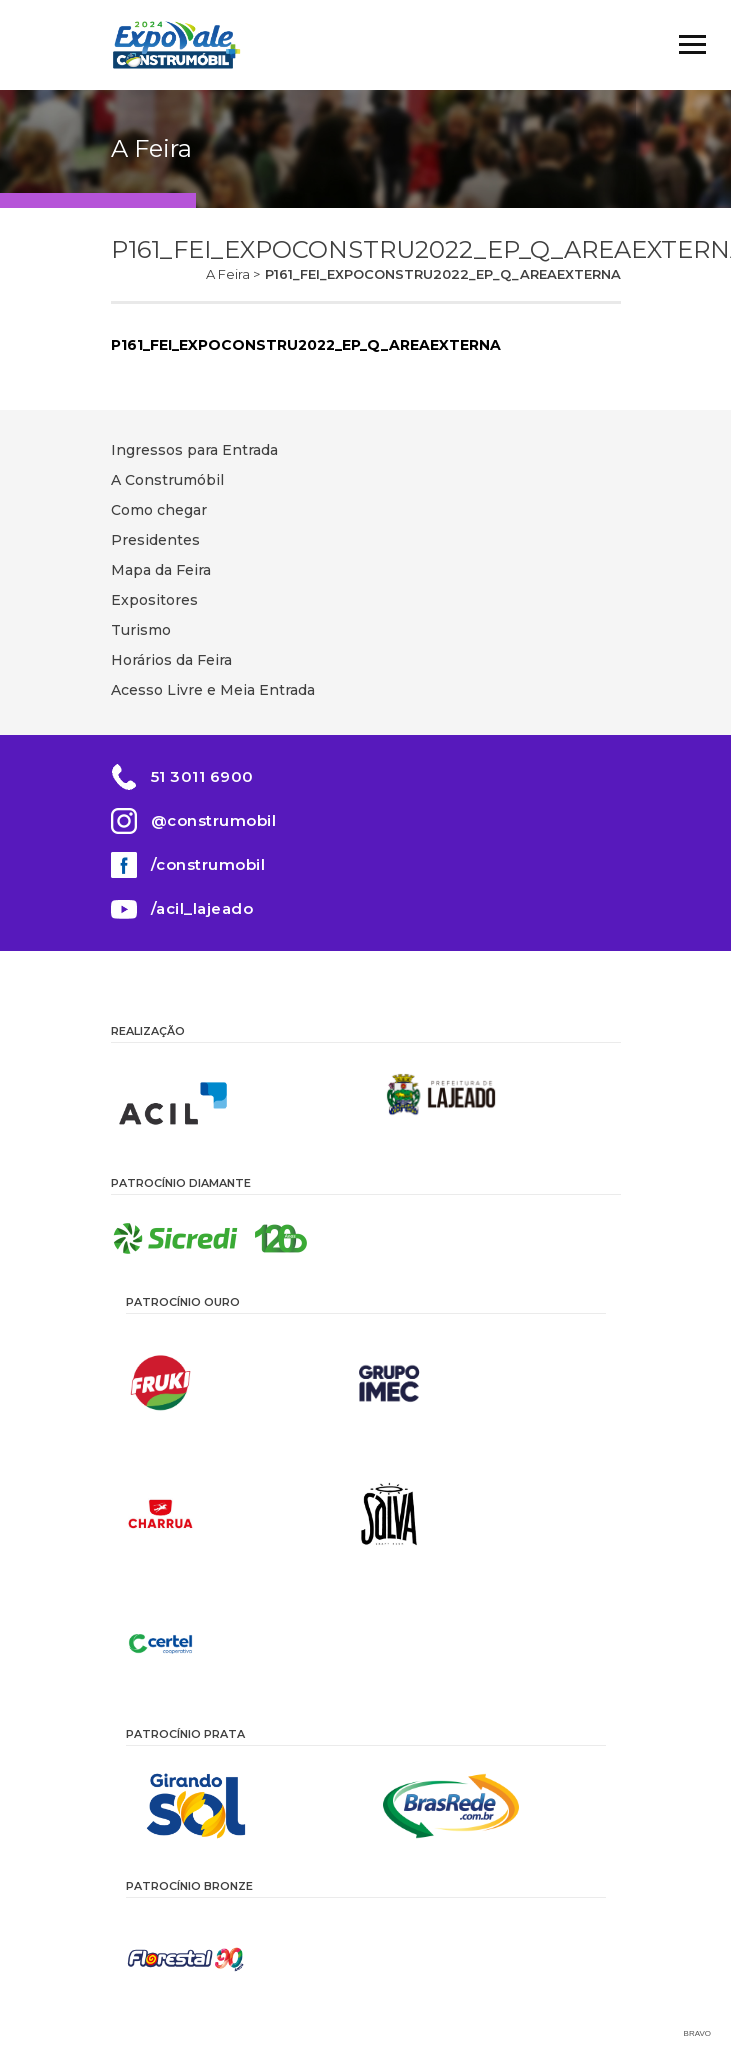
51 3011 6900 (202, 776)
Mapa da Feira (161, 570)
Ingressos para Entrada (194, 450)
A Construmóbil (167, 480)
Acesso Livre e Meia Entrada (213, 690)
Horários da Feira (171, 660)
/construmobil (208, 864)
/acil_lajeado (202, 908)
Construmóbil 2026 (176, 45)
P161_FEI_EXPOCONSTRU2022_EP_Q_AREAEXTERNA (306, 345)
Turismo (141, 630)
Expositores (154, 600)
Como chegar (159, 510)
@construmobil (214, 820)
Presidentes (155, 540)
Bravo (697, 2033)
